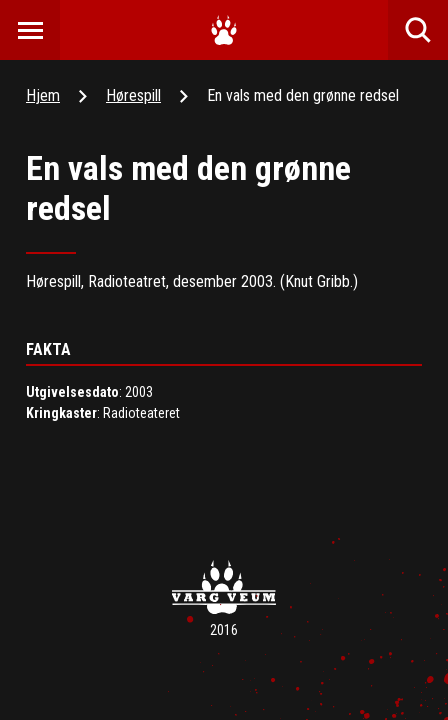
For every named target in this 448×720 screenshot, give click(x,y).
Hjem (43, 95)
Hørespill (133, 95)
